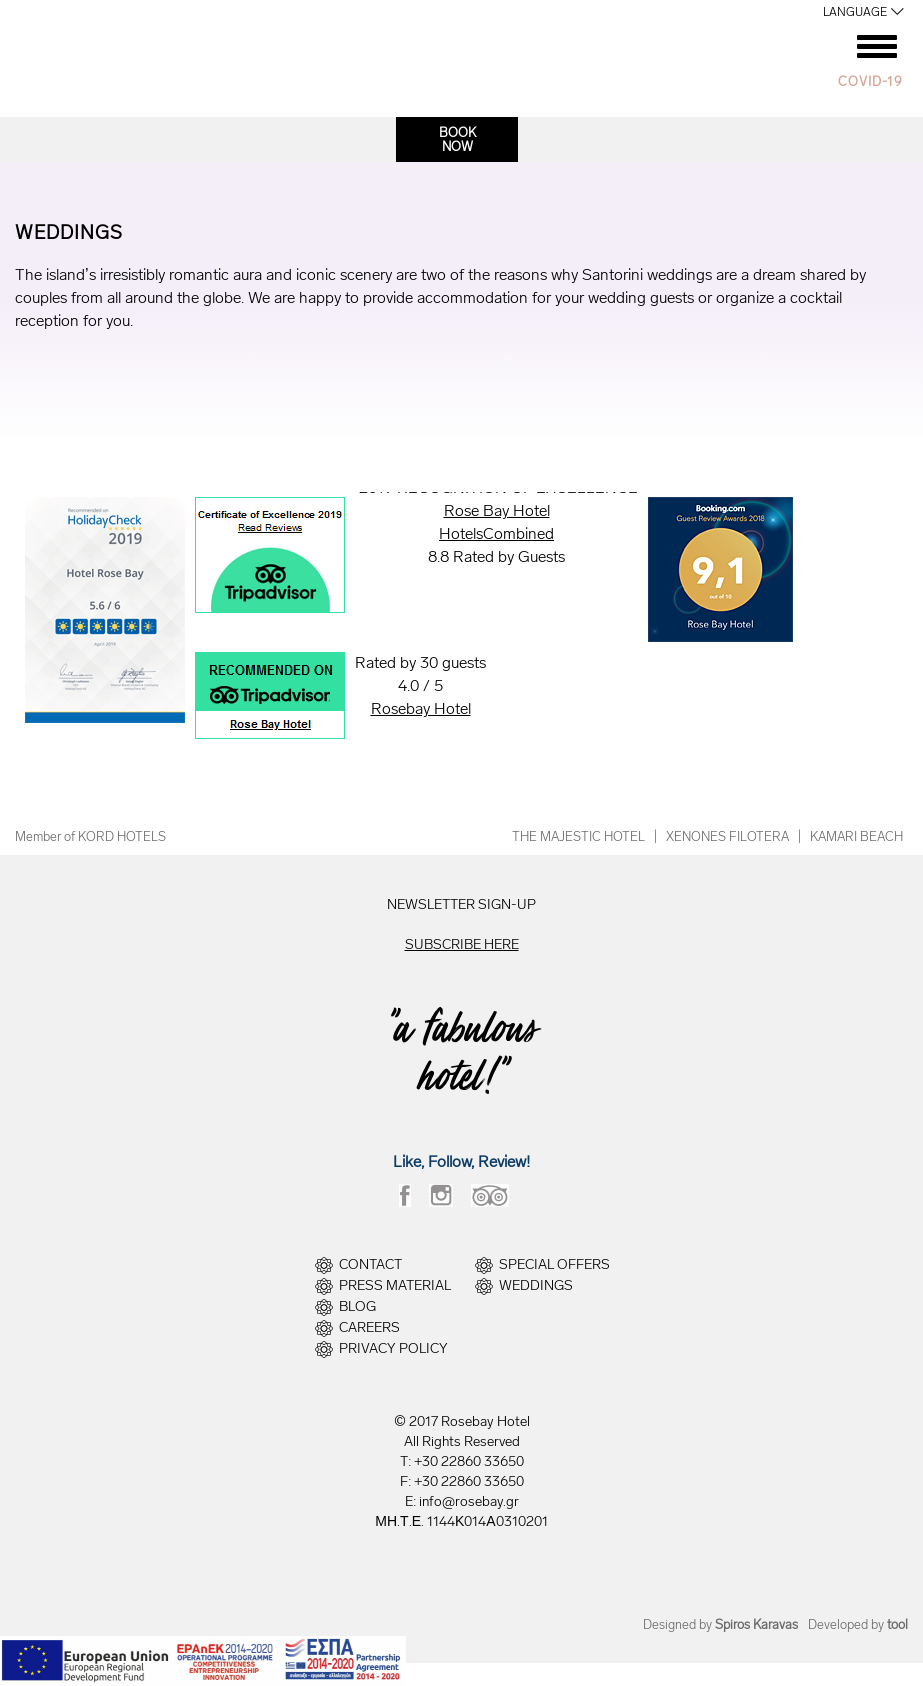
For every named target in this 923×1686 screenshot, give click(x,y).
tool (897, 1624)
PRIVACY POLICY (393, 1349)
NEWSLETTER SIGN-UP (461, 904)
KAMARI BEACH (856, 836)
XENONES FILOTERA (727, 836)
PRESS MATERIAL (395, 1286)
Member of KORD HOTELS (90, 836)
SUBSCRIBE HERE (462, 944)
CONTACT (370, 1265)
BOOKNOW (457, 140)
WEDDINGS (536, 1286)
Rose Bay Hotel (497, 510)
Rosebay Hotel (421, 708)
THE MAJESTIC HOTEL (578, 836)
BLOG (357, 1307)
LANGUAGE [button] (855, 12)
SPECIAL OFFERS (554, 1265)
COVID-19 (870, 81)
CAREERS (369, 1328)
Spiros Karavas (756, 1624)
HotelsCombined (496, 533)
